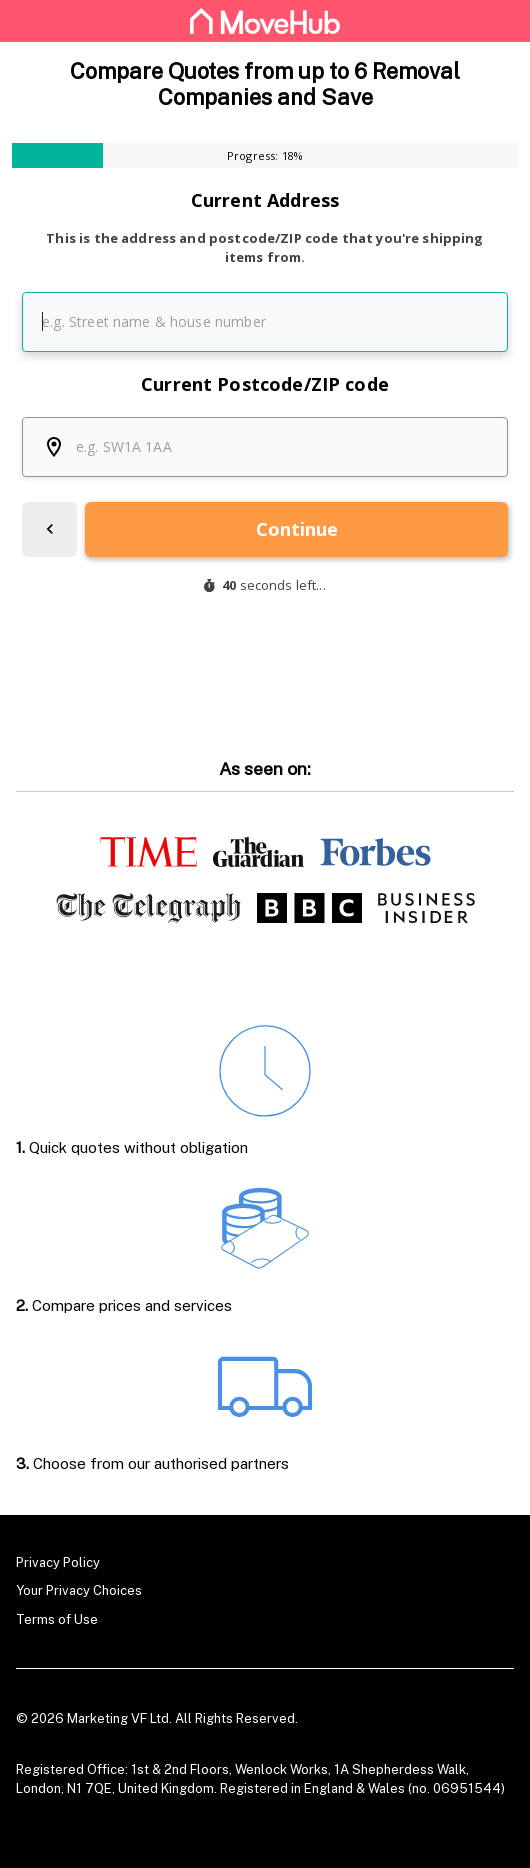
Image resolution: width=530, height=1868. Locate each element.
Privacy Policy (58, 1562)
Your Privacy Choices (79, 1590)
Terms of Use (57, 1619)
